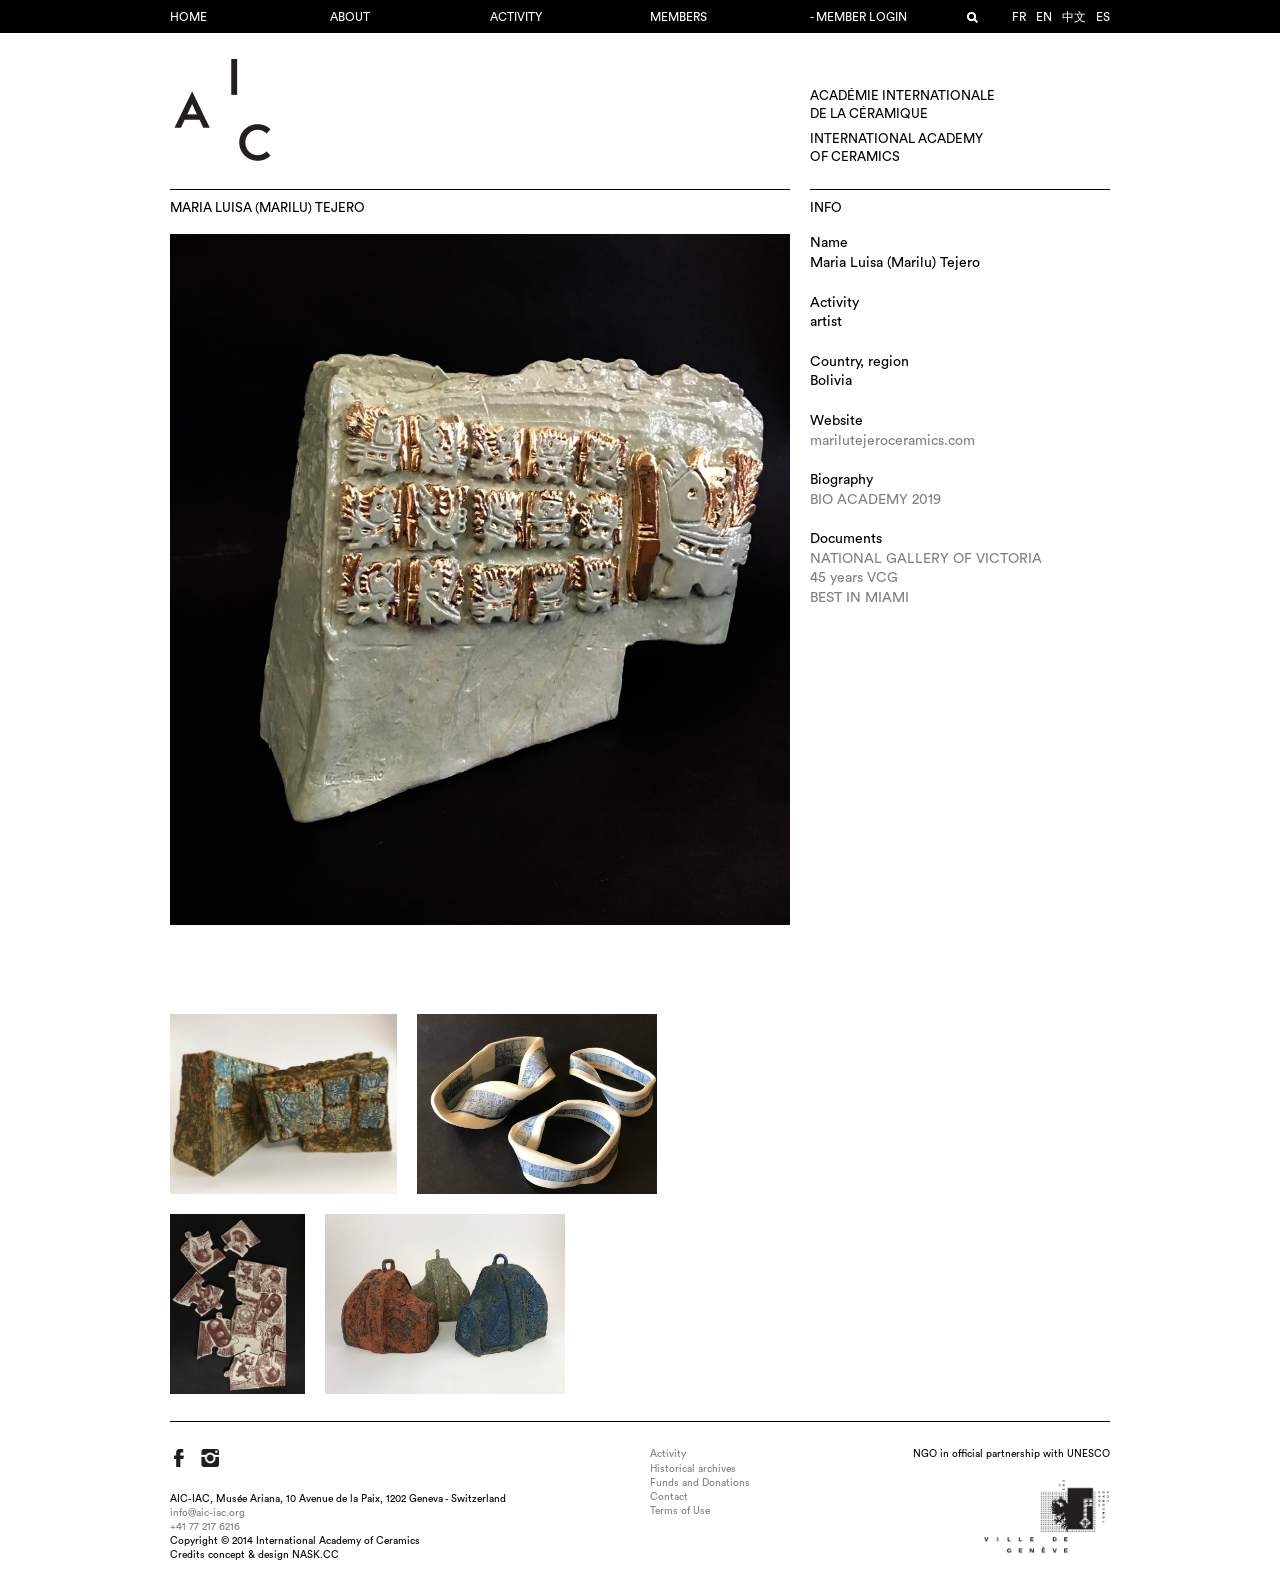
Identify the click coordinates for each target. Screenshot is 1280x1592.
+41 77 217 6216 (205, 1527)
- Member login (858, 17)
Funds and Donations (700, 1483)
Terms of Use (680, 1511)
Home (188, 17)
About (350, 17)
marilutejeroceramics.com (892, 441)
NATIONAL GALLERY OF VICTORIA (926, 559)
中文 (1074, 17)
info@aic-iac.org (207, 1513)
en (1044, 17)
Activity (516, 17)
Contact (669, 1497)
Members (678, 17)
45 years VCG (854, 578)
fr (1019, 17)
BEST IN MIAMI (859, 598)
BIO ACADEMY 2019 (875, 500)
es (1103, 17)
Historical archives (693, 1469)
